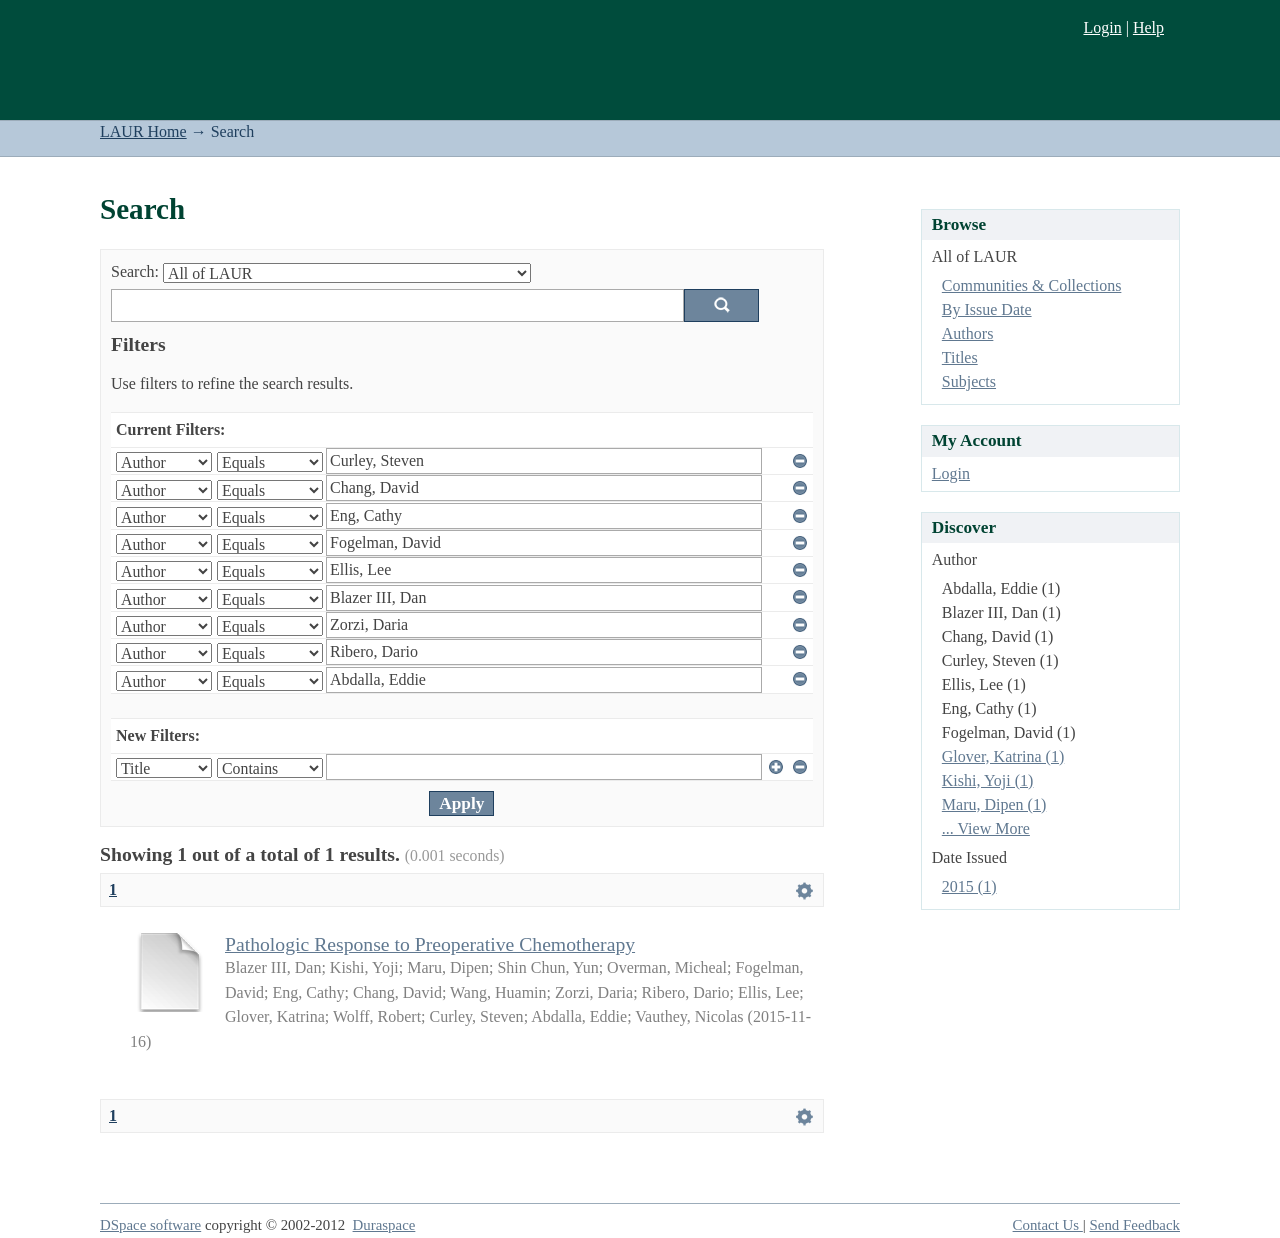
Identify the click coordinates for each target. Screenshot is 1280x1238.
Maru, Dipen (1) (994, 804)
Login (1102, 27)
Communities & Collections (1032, 285)
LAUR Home (143, 131)
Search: (135, 271)
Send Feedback (1135, 1225)
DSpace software (150, 1225)
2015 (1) (969, 886)
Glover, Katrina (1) (1003, 756)
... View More (986, 828)
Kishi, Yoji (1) (988, 780)
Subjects (969, 381)
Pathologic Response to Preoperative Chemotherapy (430, 944)
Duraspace (384, 1225)
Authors (968, 333)
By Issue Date (987, 309)
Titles (960, 357)
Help (1148, 27)
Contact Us (1048, 1225)
